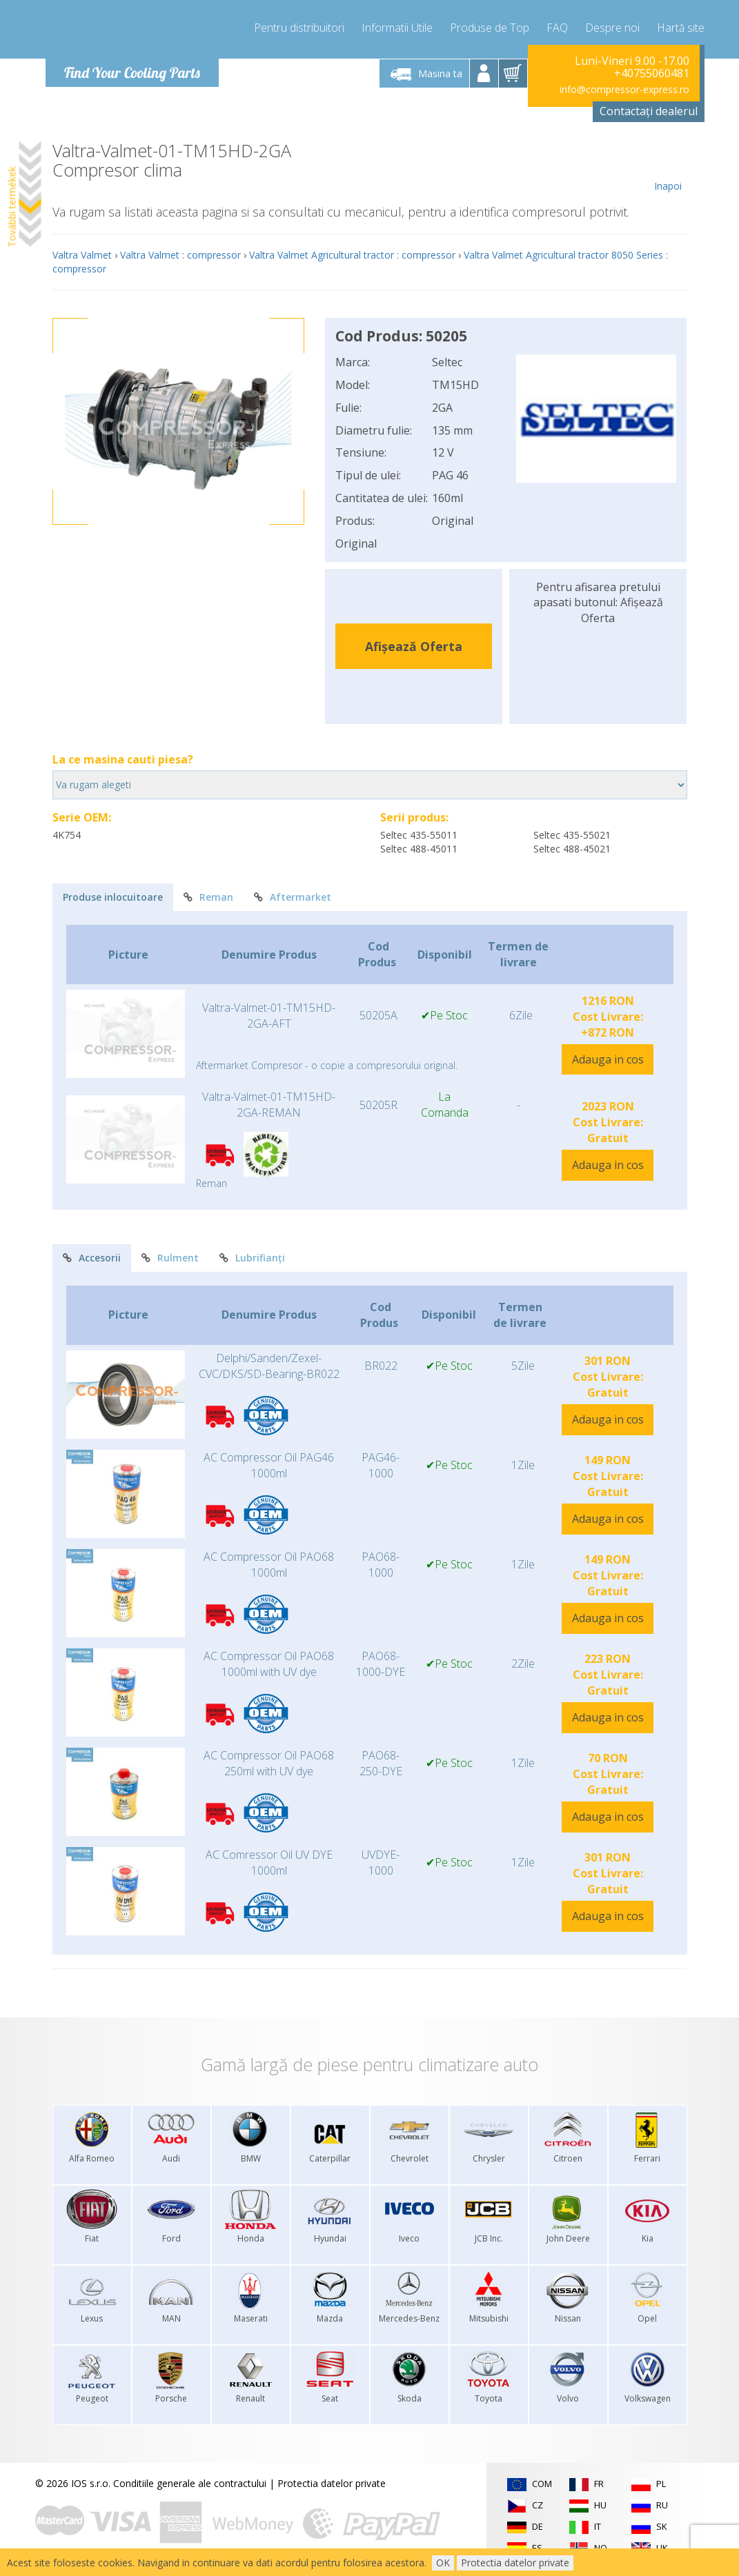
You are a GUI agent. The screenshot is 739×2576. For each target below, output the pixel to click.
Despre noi (612, 27)
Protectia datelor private (331, 2483)
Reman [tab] (208, 896)
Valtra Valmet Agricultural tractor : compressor (352, 254)
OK (443, 2562)
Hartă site (680, 27)
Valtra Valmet (82, 254)
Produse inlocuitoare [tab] (113, 896)
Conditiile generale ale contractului (189, 2483)
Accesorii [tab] (92, 1257)
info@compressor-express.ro (624, 89)
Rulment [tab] (170, 1257)
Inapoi (668, 166)
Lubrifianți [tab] (252, 1257)
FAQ (557, 27)
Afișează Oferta (413, 646)
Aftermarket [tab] (292, 896)
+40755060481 (651, 73)
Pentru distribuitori (299, 27)
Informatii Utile (397, 27)
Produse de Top (489, 27)
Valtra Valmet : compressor (180, 254)
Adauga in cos (608, 1059)
